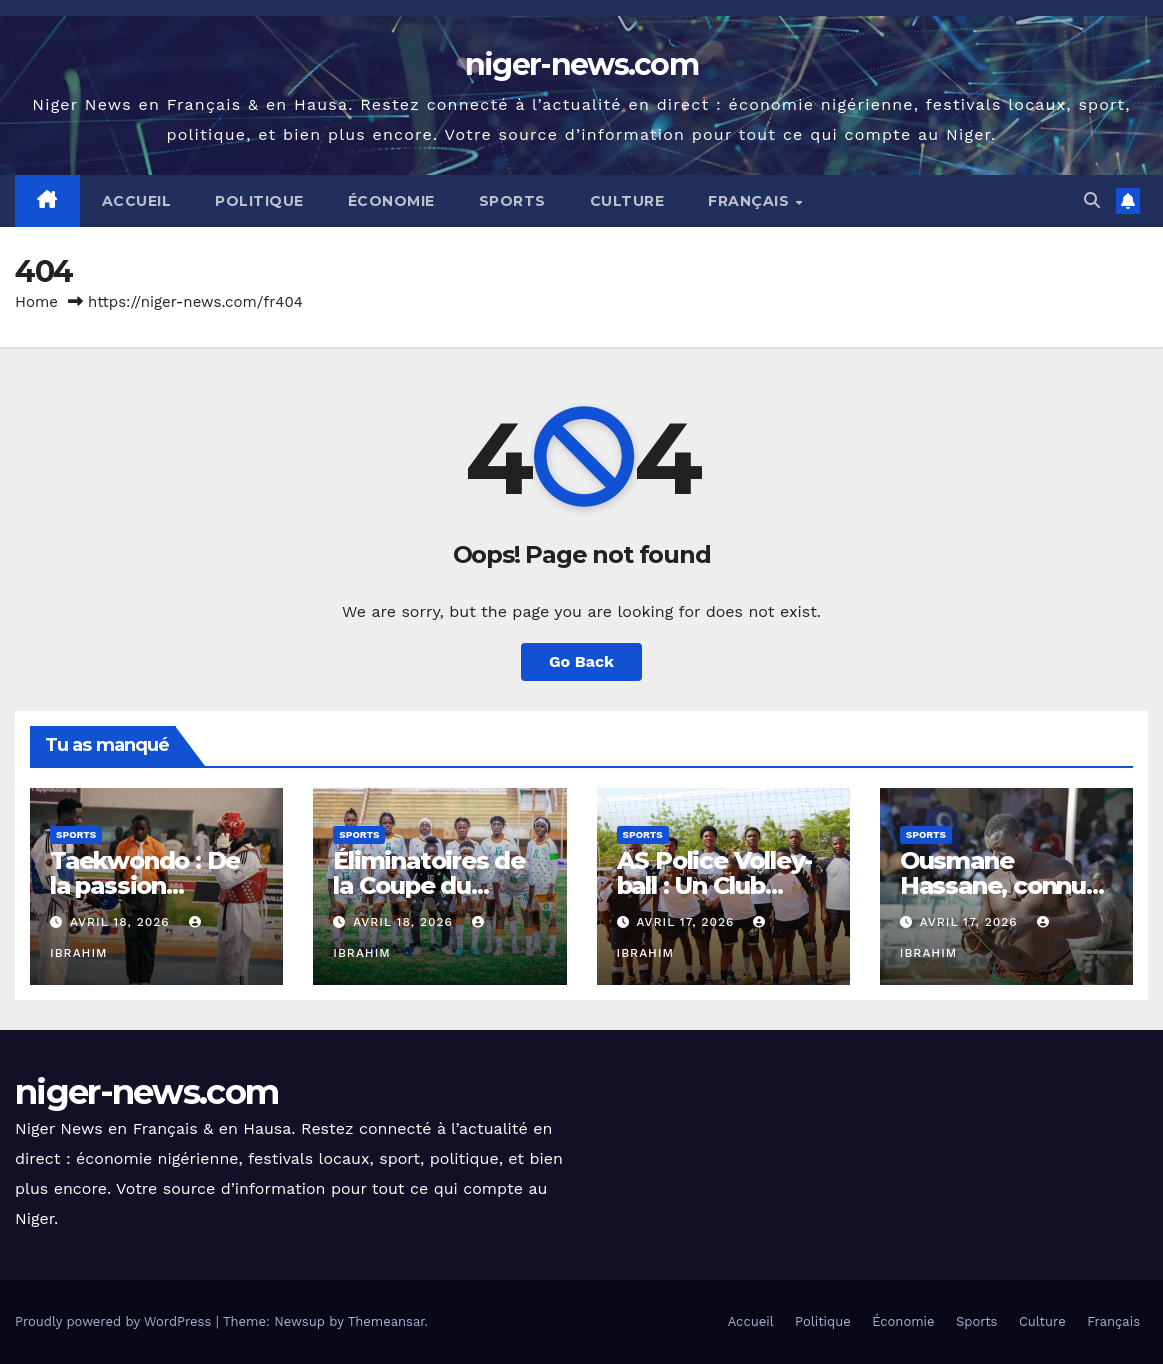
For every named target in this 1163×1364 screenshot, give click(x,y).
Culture (627, 201)
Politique (259, 201)
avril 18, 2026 (122, 922)
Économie (391, 201)
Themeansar (386, 1321)
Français (751, 201)
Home (36, 302)
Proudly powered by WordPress (115, 1321)
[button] (1092, 200)
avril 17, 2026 (687, 922)
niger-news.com (581, 64)
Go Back (581, 661)
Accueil (137, 201)
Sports (512, 201)
